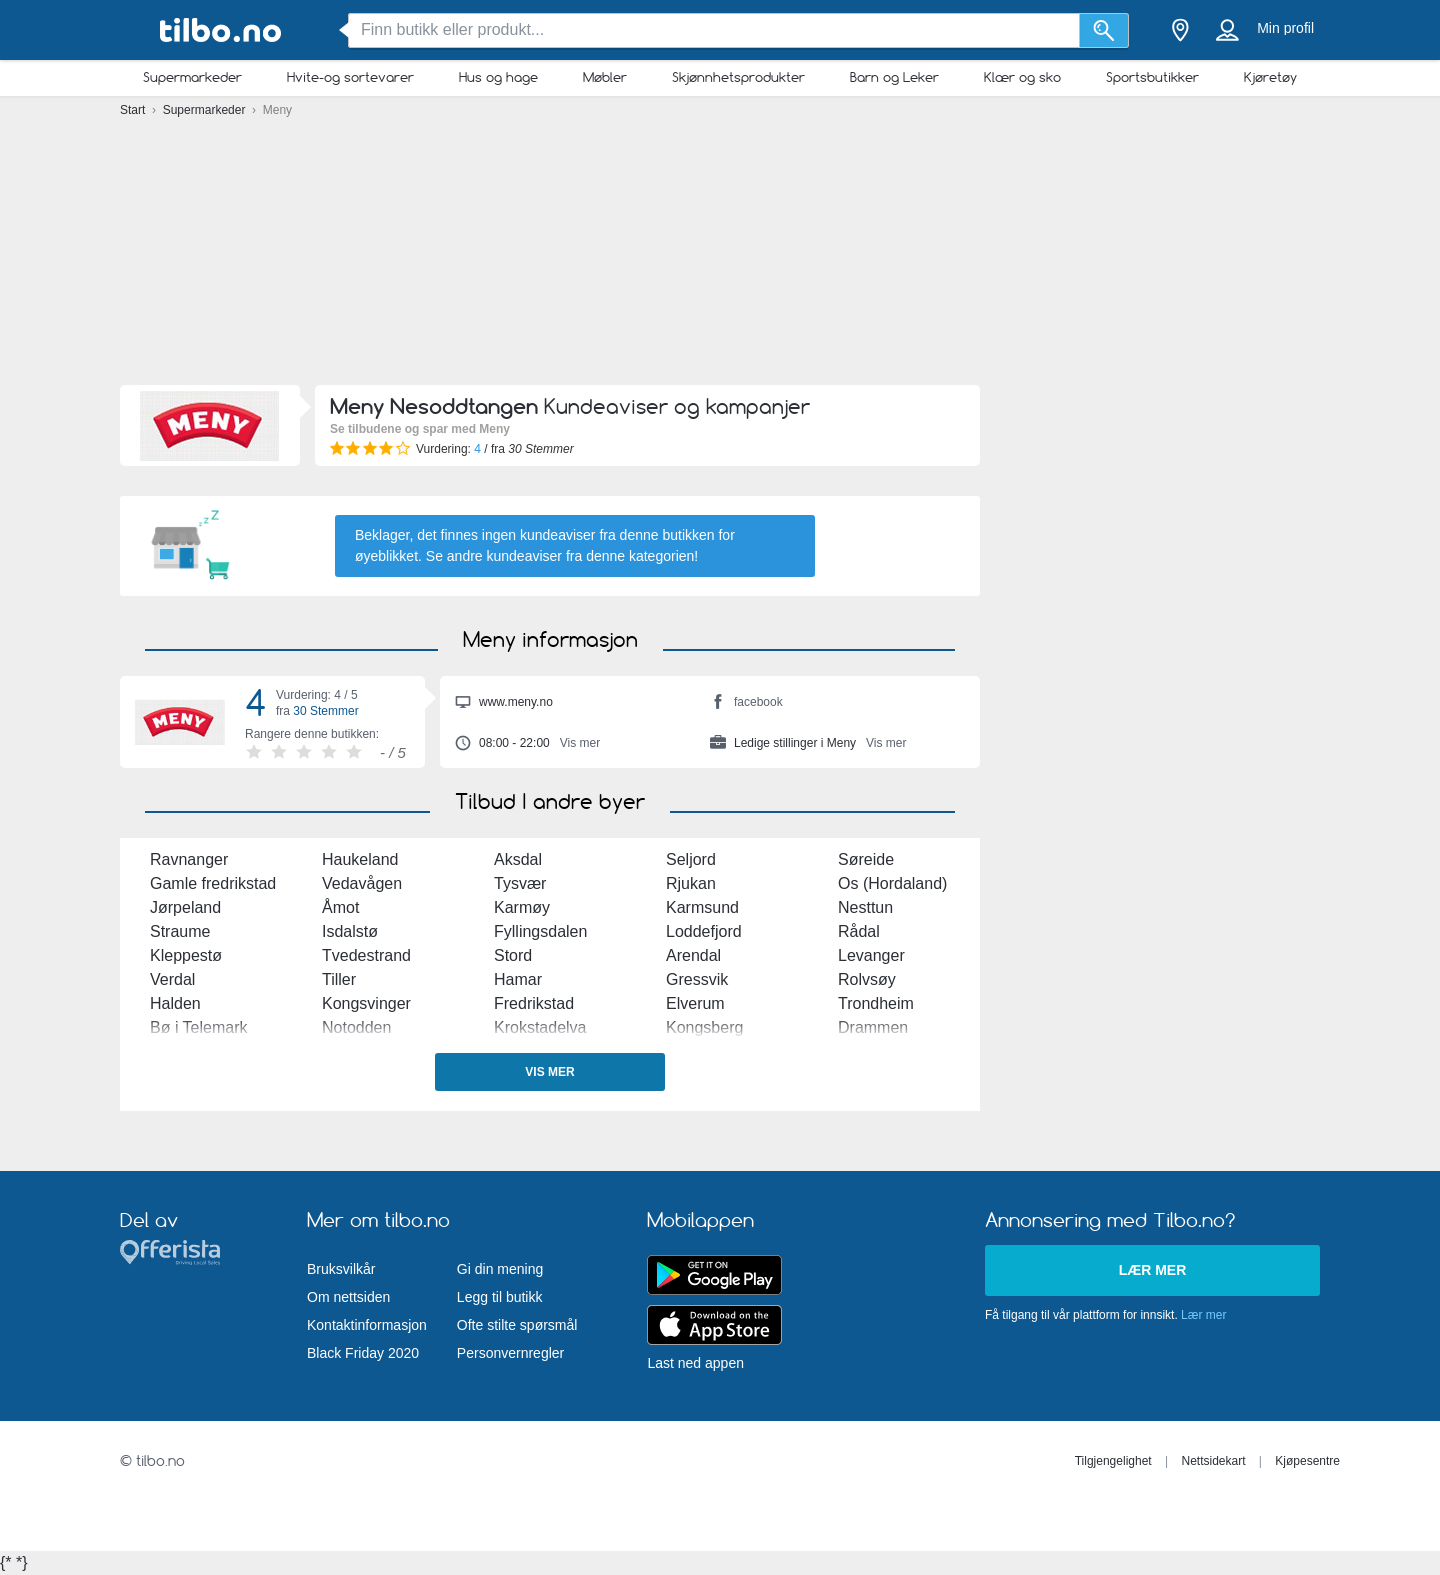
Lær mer (1153, 1270)
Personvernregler (510, 1353)
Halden (175, 1003)
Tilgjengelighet (1113, 1461)
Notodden (356, 1027)
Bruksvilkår (341, 1269)
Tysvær (520, 883)
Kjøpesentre (1307, 1461)
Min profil (1285, 28)
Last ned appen (695, 1363)
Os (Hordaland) (892, 883)
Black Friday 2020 (363, 1353)
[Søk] (1104, 30)
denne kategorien (640, 556)
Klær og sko (1022, 77)
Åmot (340, 907)
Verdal (172, 979)
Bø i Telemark (199, 1027)
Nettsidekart (1213, 1461)
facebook (746, 704)
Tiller (339, 979)
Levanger (871, 955)
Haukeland (360, 859)
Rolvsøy (867, 979)
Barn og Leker (894, 77)
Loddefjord (704, 931)
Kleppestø (186, 955)
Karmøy (522, 907)
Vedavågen (362, 883)
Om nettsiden (348, 1297)
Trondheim (876, 1003)
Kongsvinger (366, 1003)
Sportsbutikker (1152, 77)
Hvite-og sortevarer (350, 77)
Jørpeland (185, 907)
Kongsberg (704, 1027)
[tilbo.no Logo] (220, 30)
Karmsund (702, 907)
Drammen (873, 1027)
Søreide (866, 859)
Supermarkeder (192, 77)
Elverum (695, 1003)
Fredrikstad (534, 1003)
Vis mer (549, 1072)
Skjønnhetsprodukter (738, 77)
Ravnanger (189, 859)
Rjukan (691, 883)
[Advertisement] (720, 250)
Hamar (518, 979)
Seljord (691, 859)
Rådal (859, 931)
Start (134, 110)
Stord (513, 955)
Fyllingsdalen (540, 931)
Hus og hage (498, 77)
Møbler (605, 77)
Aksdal (518, 859)
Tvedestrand (366, 955)
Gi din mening (500, 1269)
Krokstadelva (540, 1027)
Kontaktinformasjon (367, 1325)
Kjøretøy (1270, 77)
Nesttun (865, 907)
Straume (180, 931)
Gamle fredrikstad (213, 883)
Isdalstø (350, 931)
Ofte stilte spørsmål (517, 1325)
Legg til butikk (500, 1297)
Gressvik (697, 979)
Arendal (693, 955)
